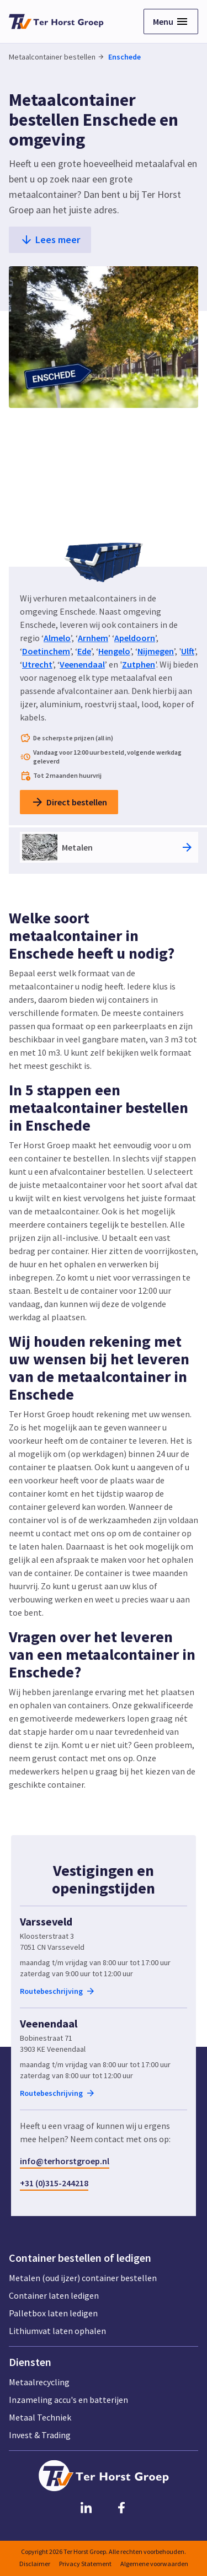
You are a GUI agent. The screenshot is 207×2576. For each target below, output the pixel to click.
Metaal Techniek (40, 2417)
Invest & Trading (40, 2434)
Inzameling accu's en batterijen (68, 2399)
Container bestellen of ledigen (80, 2258)
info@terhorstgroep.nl (64, 2160)
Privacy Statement (85, 2563)
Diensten (30, 2362)
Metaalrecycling (39, 2381)
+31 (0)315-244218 (54, 2182)
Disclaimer (34, 2563)
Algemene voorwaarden (154, 2563)
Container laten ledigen (54, 2295)
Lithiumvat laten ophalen (57, 2330)
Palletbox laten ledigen (53, 2313)
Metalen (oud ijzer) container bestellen (83, 2277)
